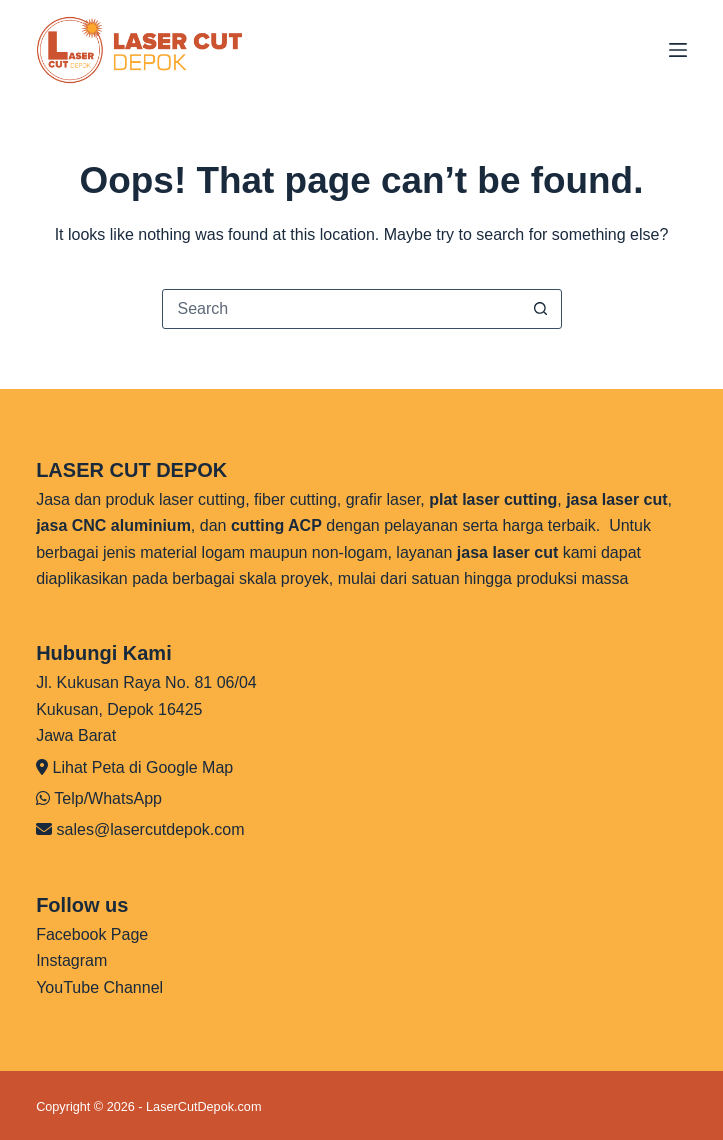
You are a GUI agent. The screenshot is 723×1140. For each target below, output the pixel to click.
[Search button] (541, 309)
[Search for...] (342, 309)
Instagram (71, 960)
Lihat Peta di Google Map (143, 767)
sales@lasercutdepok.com (151, 829)
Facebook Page (92, 934)
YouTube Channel (99, 987)
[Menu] (678, 50)
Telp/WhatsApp (108, 798)
